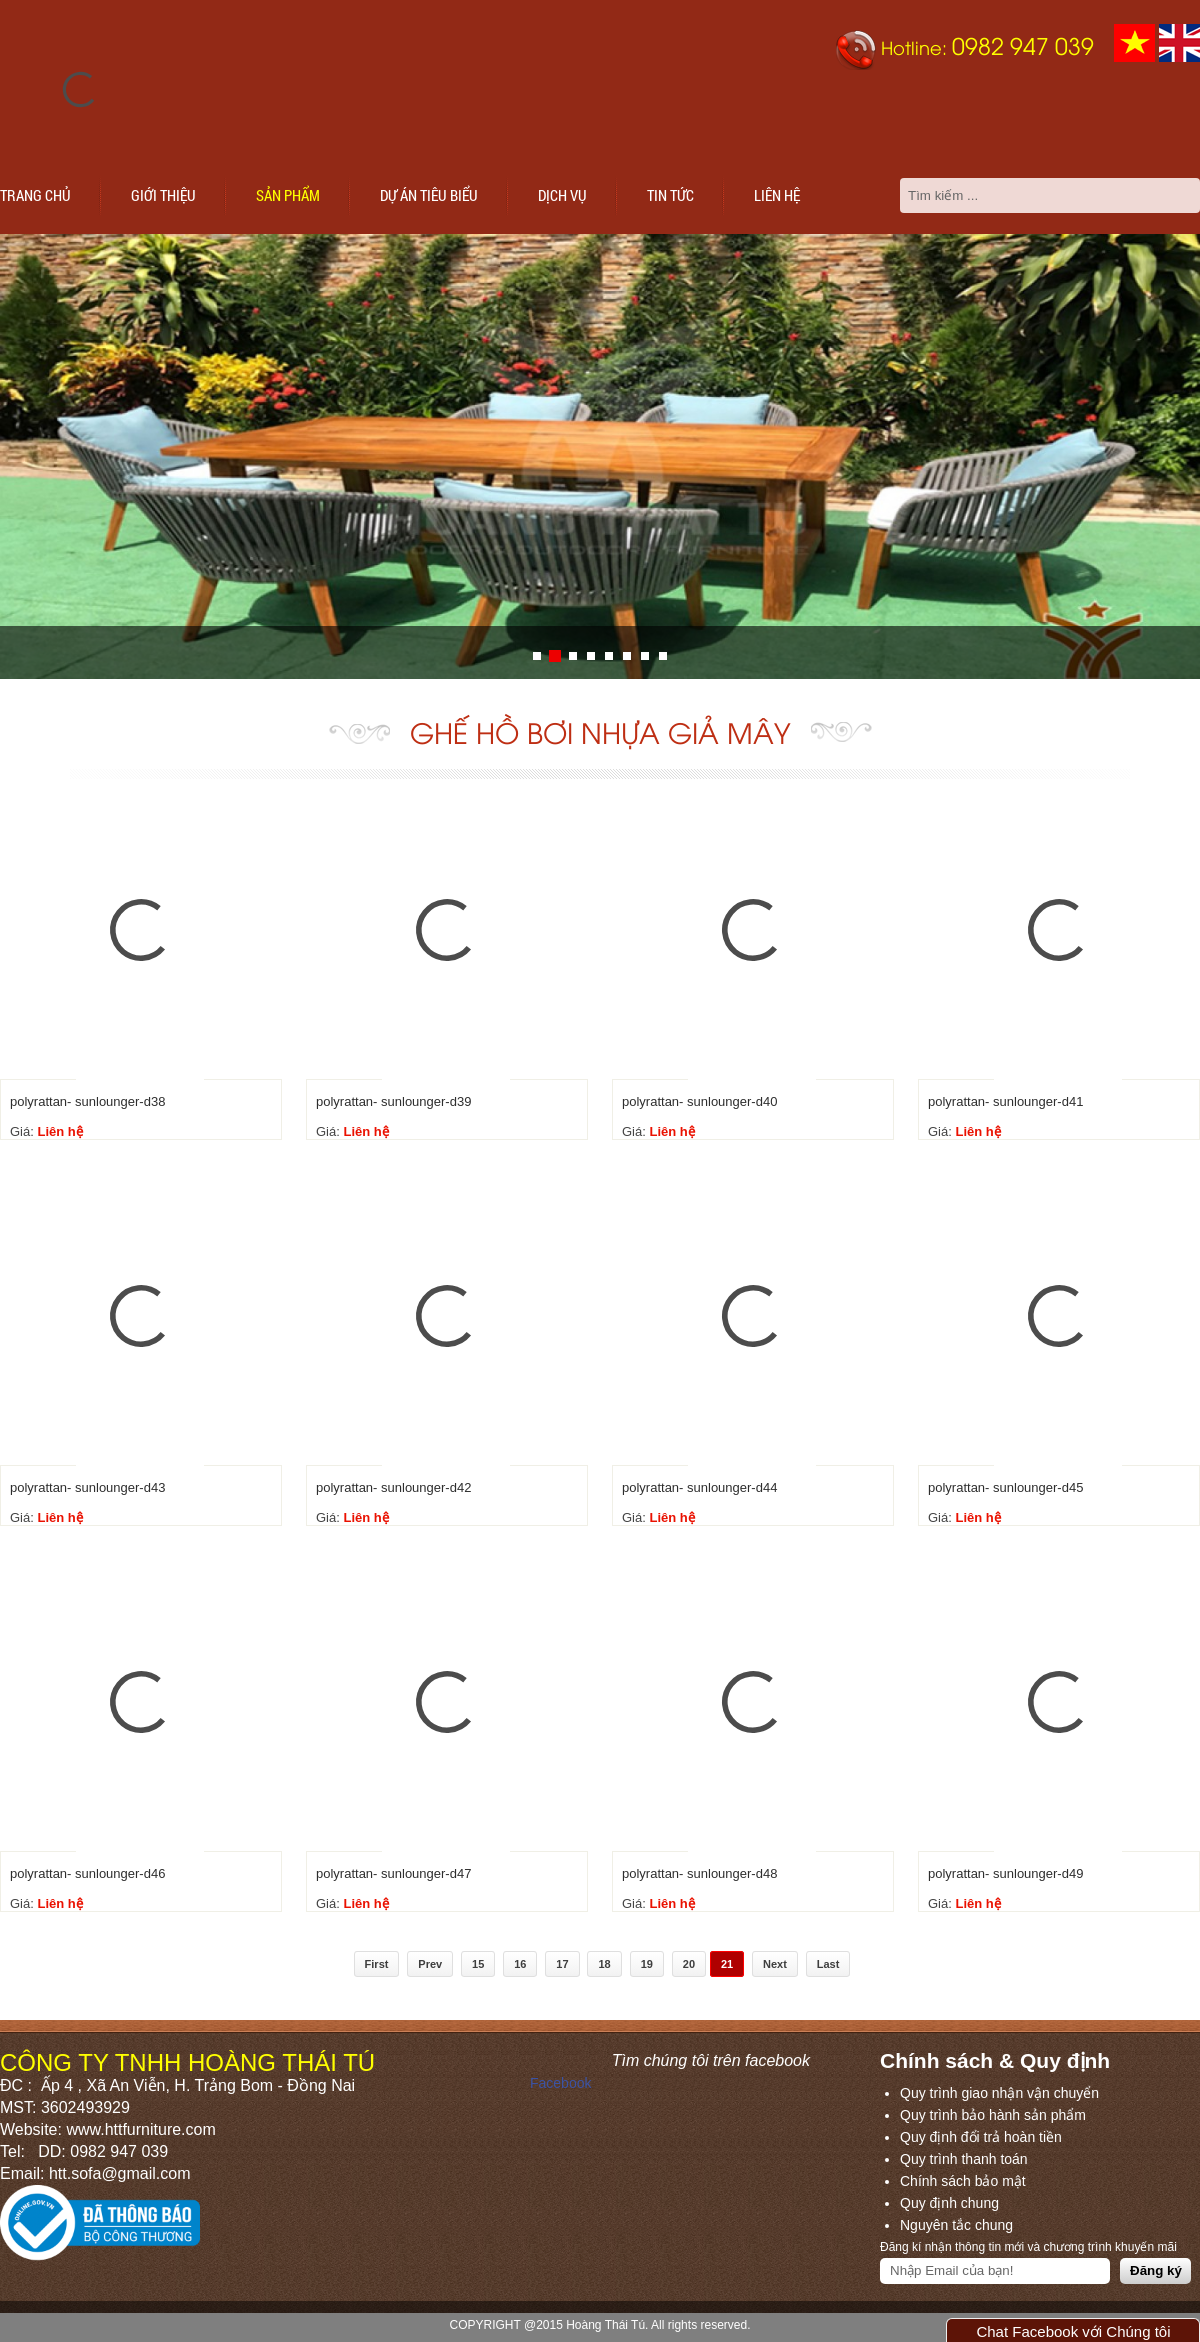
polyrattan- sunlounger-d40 (699, 1101)
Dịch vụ (562, 195)
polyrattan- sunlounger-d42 (393, 1487)
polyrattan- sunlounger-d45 (1005, 1487)
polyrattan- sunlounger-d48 (699, 1873)
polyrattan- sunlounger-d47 (393, 1873)
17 (562, 1964)
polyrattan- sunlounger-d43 (87, 1487)
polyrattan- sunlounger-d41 (1005, 1101)
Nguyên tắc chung (956, 2225)
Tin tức (670, 195)
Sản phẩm (288, 195)
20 (689, 1964)
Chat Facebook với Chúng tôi (1073, 2331)
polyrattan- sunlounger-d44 (699, 1487)
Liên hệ (777, 195)
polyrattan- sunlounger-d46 (87, 1873)
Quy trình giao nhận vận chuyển (999, 2093)
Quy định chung (949, 2203)
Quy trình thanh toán (964, 2159)
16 (520, 1964)
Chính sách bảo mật (963, 2181)
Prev (430, 1964)
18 (604, 1964)
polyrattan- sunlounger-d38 (87, 1101)
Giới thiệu (163, 195)
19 (647, 1964)
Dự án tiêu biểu (429, 195)
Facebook (560, 2083)
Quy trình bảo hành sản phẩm (993, 2115)
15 (478, 1964)
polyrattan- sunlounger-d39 (393, 1101)
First (377, 1964)
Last (828, 1964)
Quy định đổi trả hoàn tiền (981, 2137)
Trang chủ (35, 195)
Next (775, 1964)
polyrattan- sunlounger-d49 (1005, 1873)
